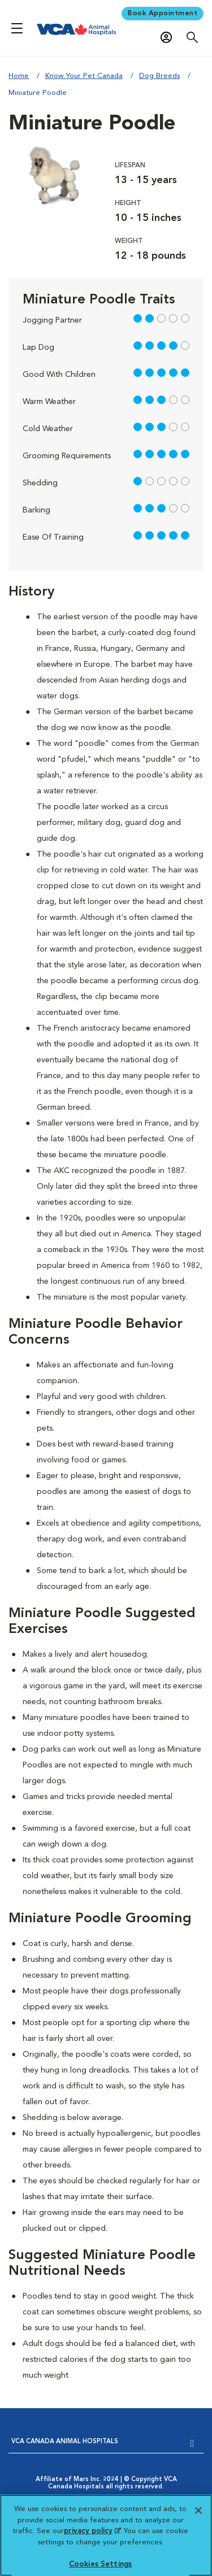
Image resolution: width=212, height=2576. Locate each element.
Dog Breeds (159, 76)
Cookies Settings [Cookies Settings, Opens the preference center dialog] (100, 2564)
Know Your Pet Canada (84, 76)
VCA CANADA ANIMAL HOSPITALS (64, 2442)
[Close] (198, 2510)
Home (18, 76)
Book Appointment (162, 13)
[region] (106, 2535)
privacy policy (92, 2531)
